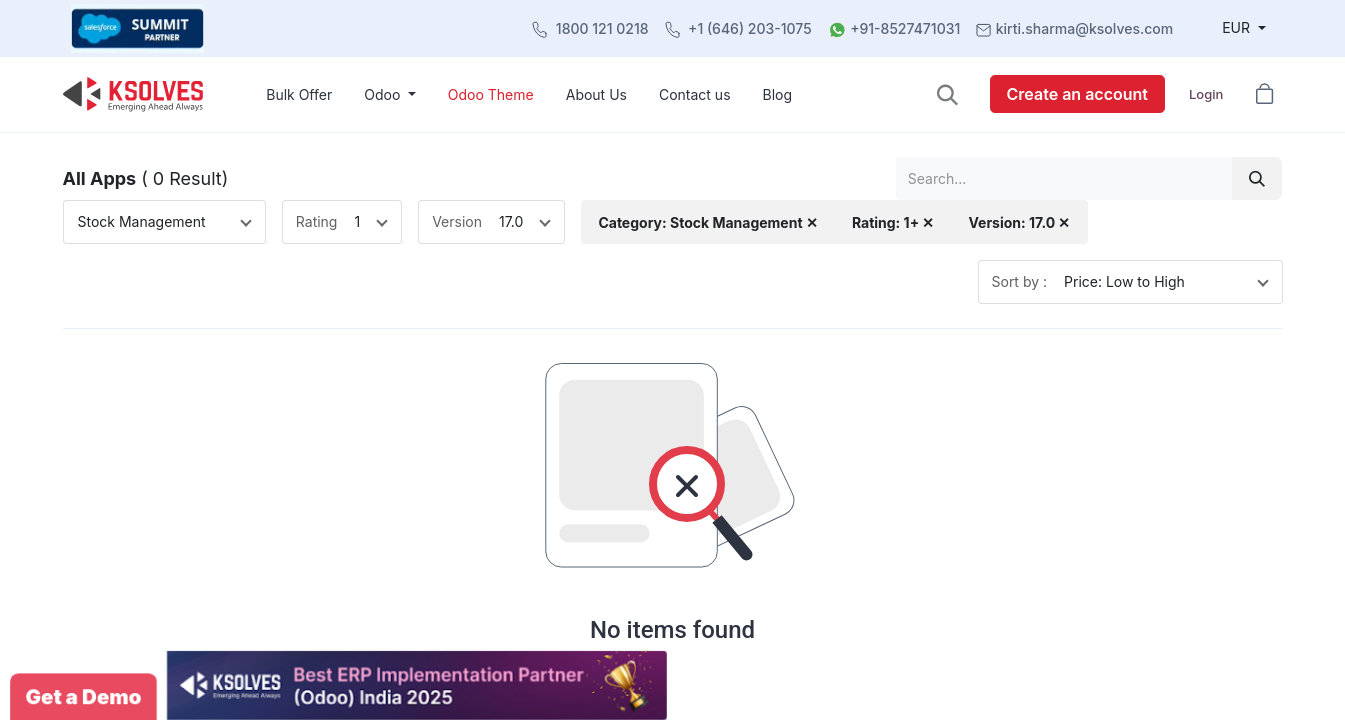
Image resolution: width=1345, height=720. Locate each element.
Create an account (1077, 94)
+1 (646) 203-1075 (750, 28)
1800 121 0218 (602, 28)
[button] (947, 94)
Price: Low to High (1124, 281)
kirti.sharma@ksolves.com (1084, 28)
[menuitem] (299, 94)
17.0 (511, 221)
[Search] (1257, 178)
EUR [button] (1238, 27)
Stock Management (142, 221)
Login (1206, 94)
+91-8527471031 (905, 28)
